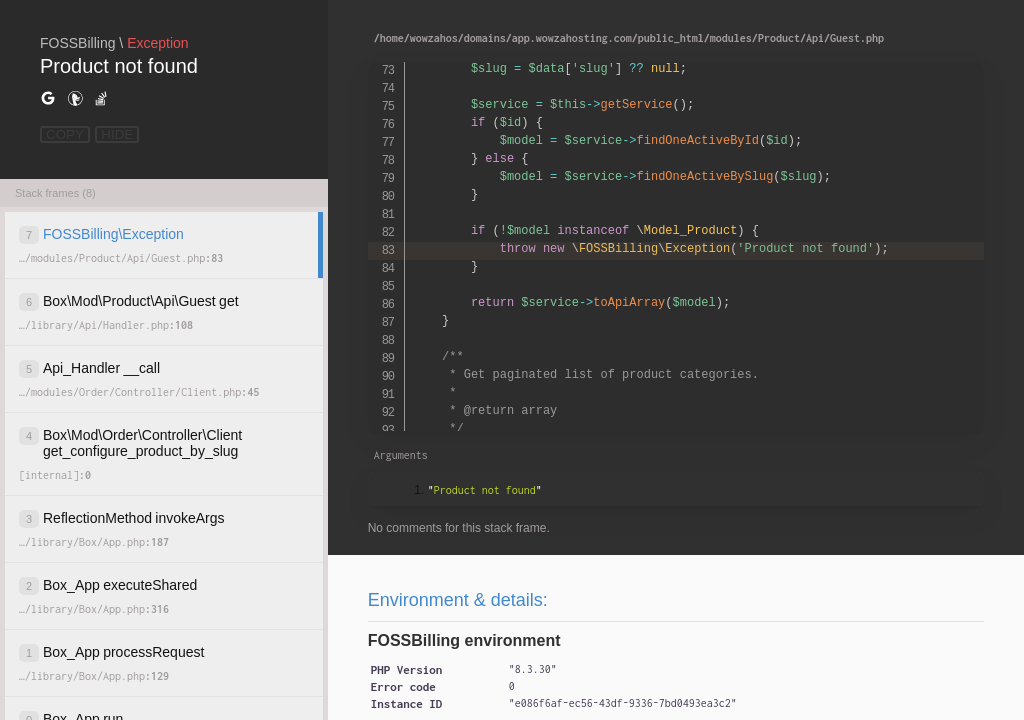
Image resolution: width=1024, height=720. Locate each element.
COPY (65, 134)
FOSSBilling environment (464, 640)
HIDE (117, 134)
